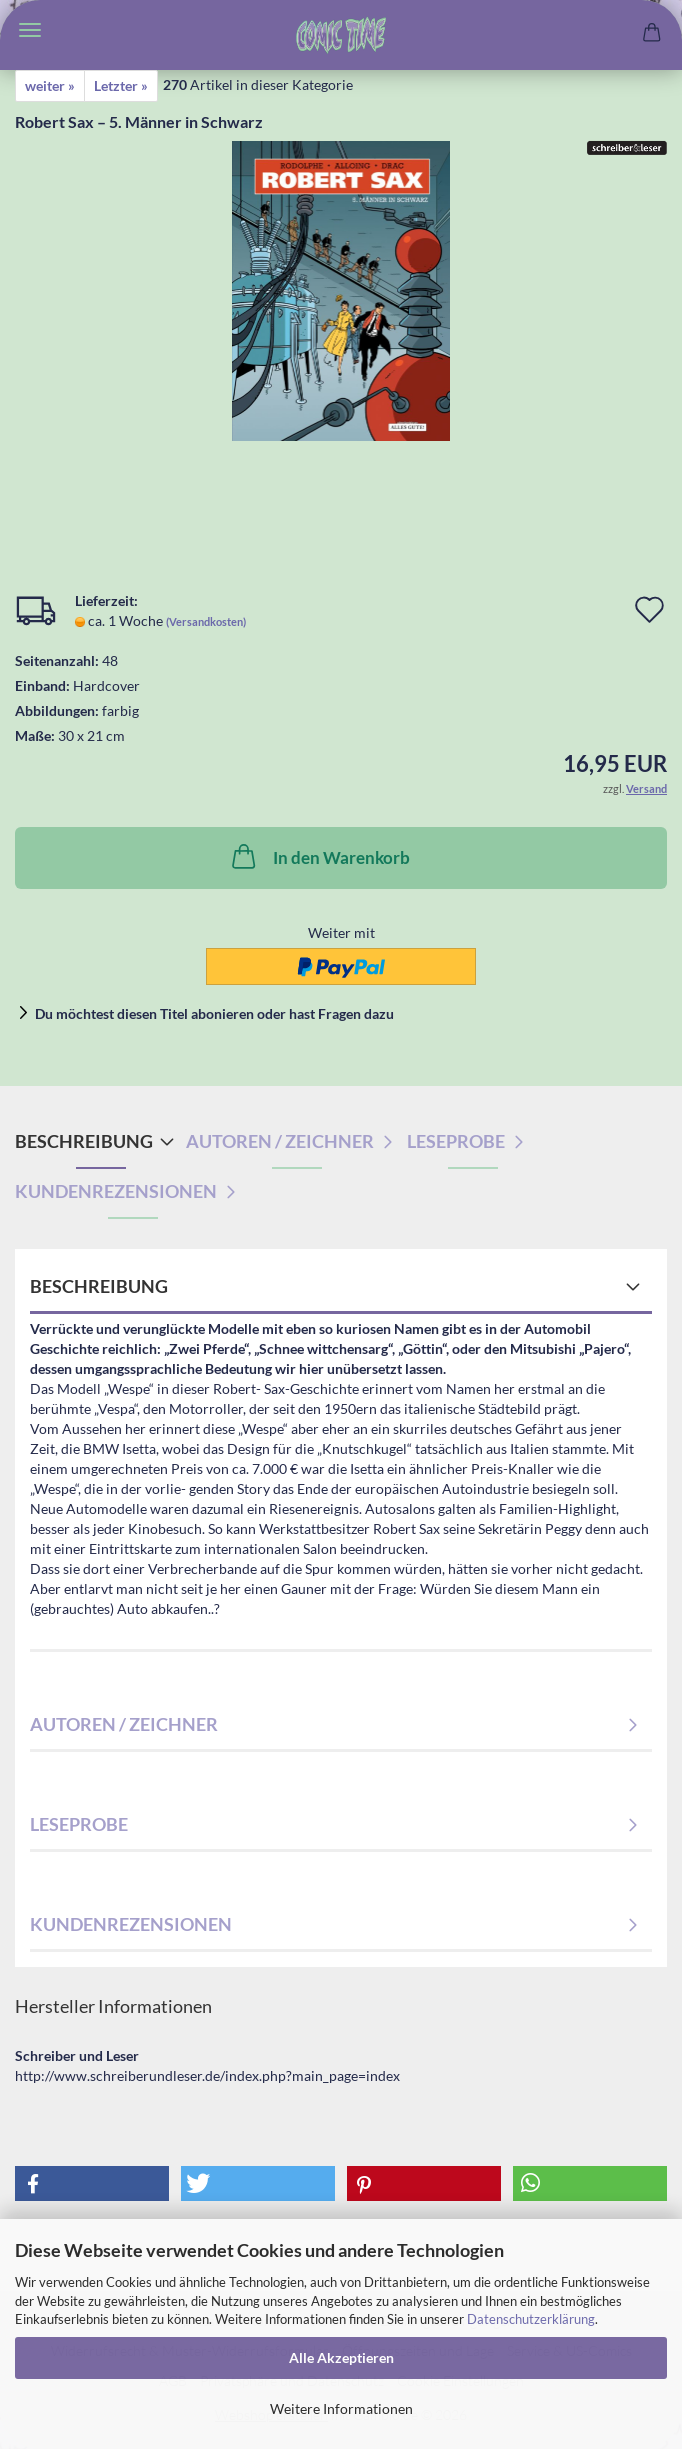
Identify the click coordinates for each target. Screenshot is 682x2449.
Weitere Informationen (341, 2408)
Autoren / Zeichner (280, 1141)
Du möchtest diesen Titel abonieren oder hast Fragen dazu (214, 1013)
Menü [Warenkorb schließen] (30, 30)
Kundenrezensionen (116, 1191)
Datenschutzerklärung (531, 2319)
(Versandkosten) (206, 621)
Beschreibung (84, 1141)
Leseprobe (456, 1141)
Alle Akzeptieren (341, 2357)
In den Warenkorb (319, 856)
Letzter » (121, 85)
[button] (92, 2183)
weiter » (50, 85)
